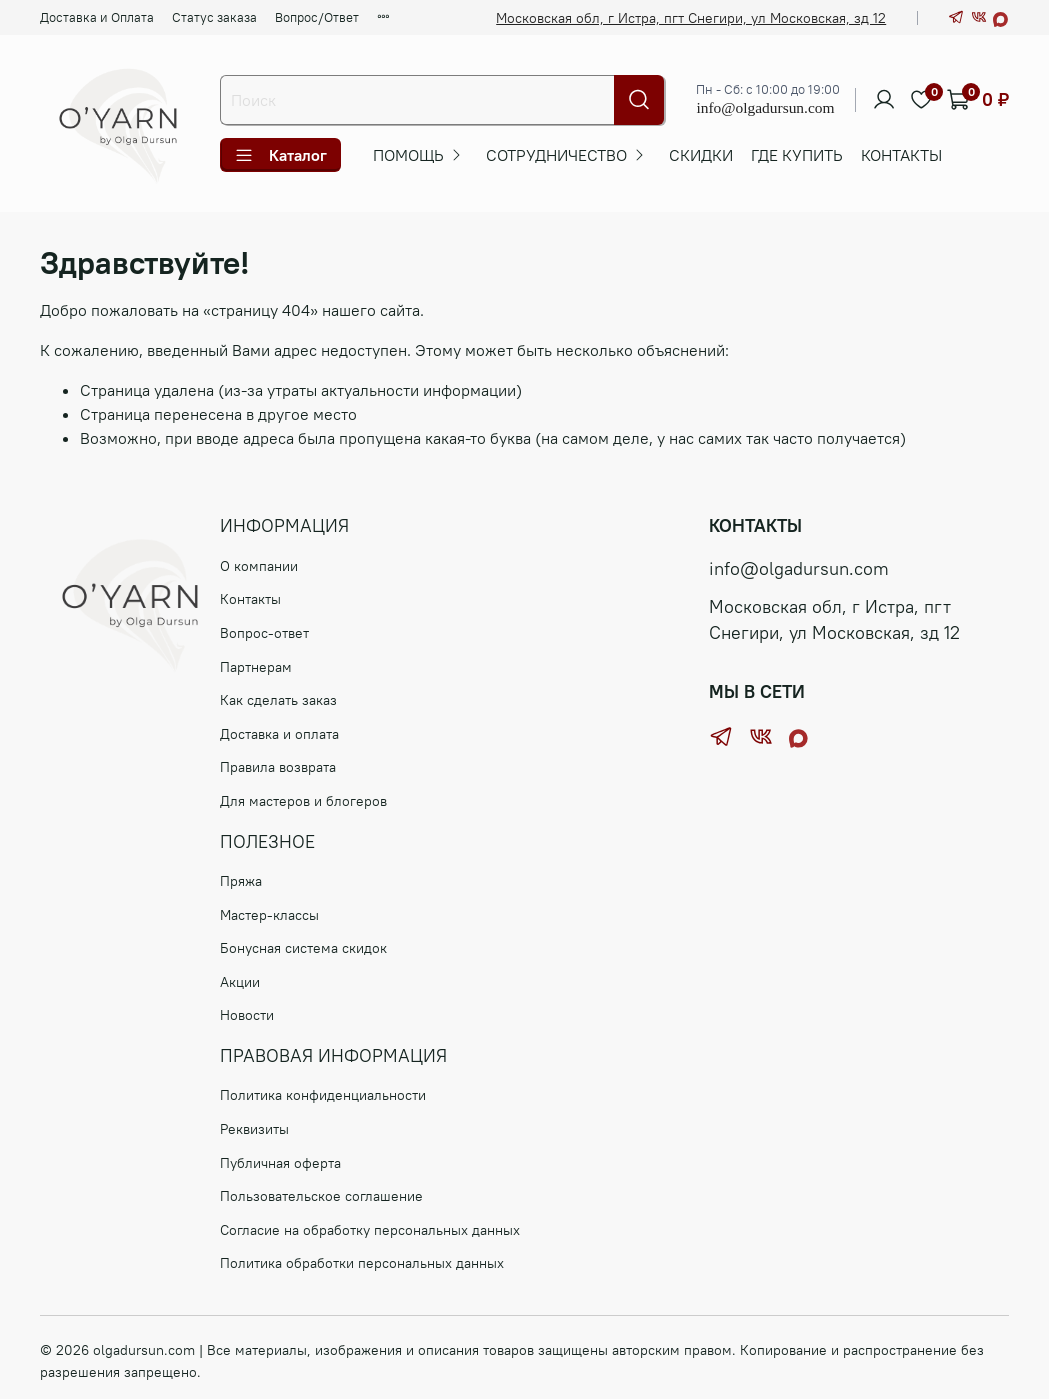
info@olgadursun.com (765, 107)
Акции (240, 982)
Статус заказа (214, 17)
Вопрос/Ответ (317, 17)
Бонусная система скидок (303, 948)
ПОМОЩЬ (408, 155)
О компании (259, 566)
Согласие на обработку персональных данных (370, 1230)
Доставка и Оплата (97, 17)
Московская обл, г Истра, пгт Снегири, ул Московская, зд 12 (691, 18)
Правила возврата (278, 767)
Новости (247, 1015)
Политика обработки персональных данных (362, 1263)
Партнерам (256, 667)
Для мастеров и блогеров (303, 801)
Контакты (901, 155)
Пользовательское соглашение (321, 1196)
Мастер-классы (269, 915)
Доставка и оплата (279, 734)
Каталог (280, 155)
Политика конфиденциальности (323, 1095)
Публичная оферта (280, 1163)
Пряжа (241, 881)
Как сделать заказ (278, 700)
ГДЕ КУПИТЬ (797, 155)
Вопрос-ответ (264, 633)
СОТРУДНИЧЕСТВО (556, 155)
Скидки (701, 155)
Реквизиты (254, 1129)
